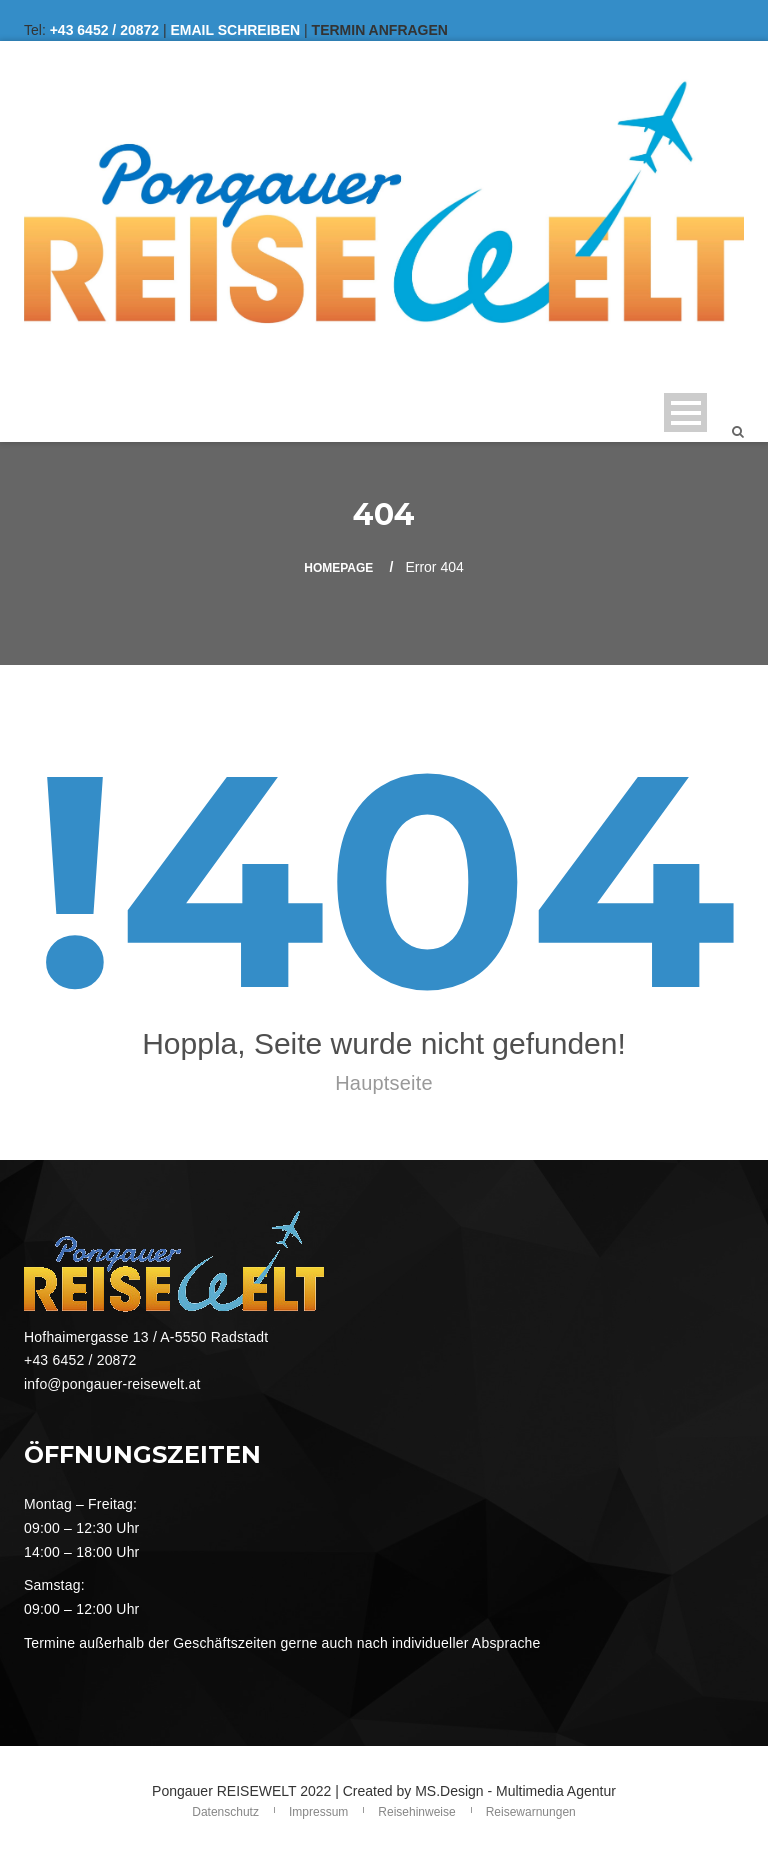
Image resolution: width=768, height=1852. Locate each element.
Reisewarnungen (531, 1812)
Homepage (338, 568)
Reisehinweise (416, 1812)
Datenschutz (225, 1812)
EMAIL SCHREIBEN (236, 30)
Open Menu (685, 412)
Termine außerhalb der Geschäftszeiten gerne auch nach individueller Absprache (282, 1643)
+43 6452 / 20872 (104, 30)
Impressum (318, 1812)
